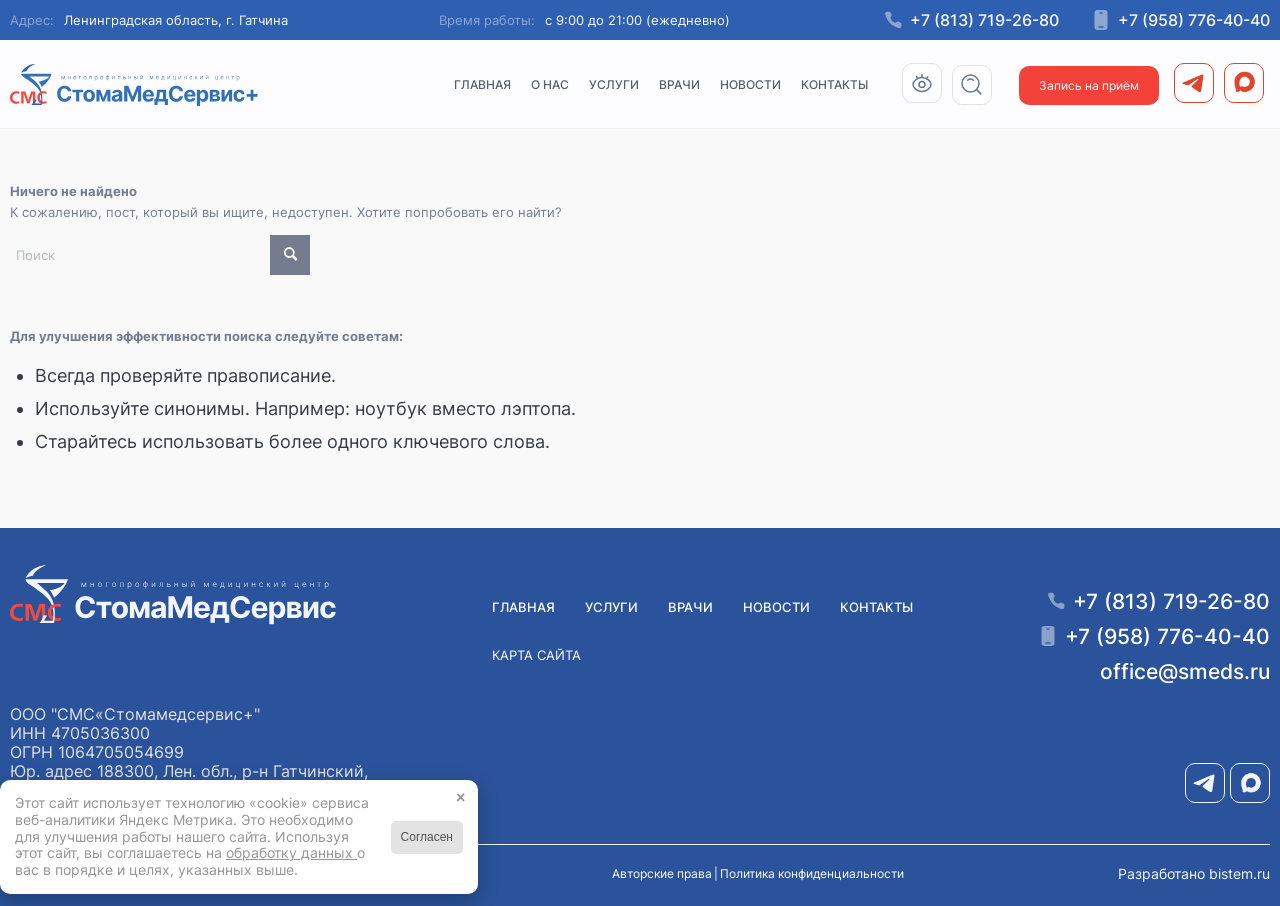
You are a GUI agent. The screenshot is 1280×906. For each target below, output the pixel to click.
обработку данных (291, 852)
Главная (523, 607)
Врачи (690, 607)
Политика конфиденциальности (812, 873)
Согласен (427, 837)
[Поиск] (978, 85)
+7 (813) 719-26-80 (984, 20)
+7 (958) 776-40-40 (1194, 20)
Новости (776, 607)
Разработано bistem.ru (1194, 873)
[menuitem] (482, 85)
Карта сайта (536, 655)
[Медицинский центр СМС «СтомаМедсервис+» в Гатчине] (135, 85)
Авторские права (662, 873)
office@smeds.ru (1185, 671)
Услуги (611, 607)
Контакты (876, 607)
